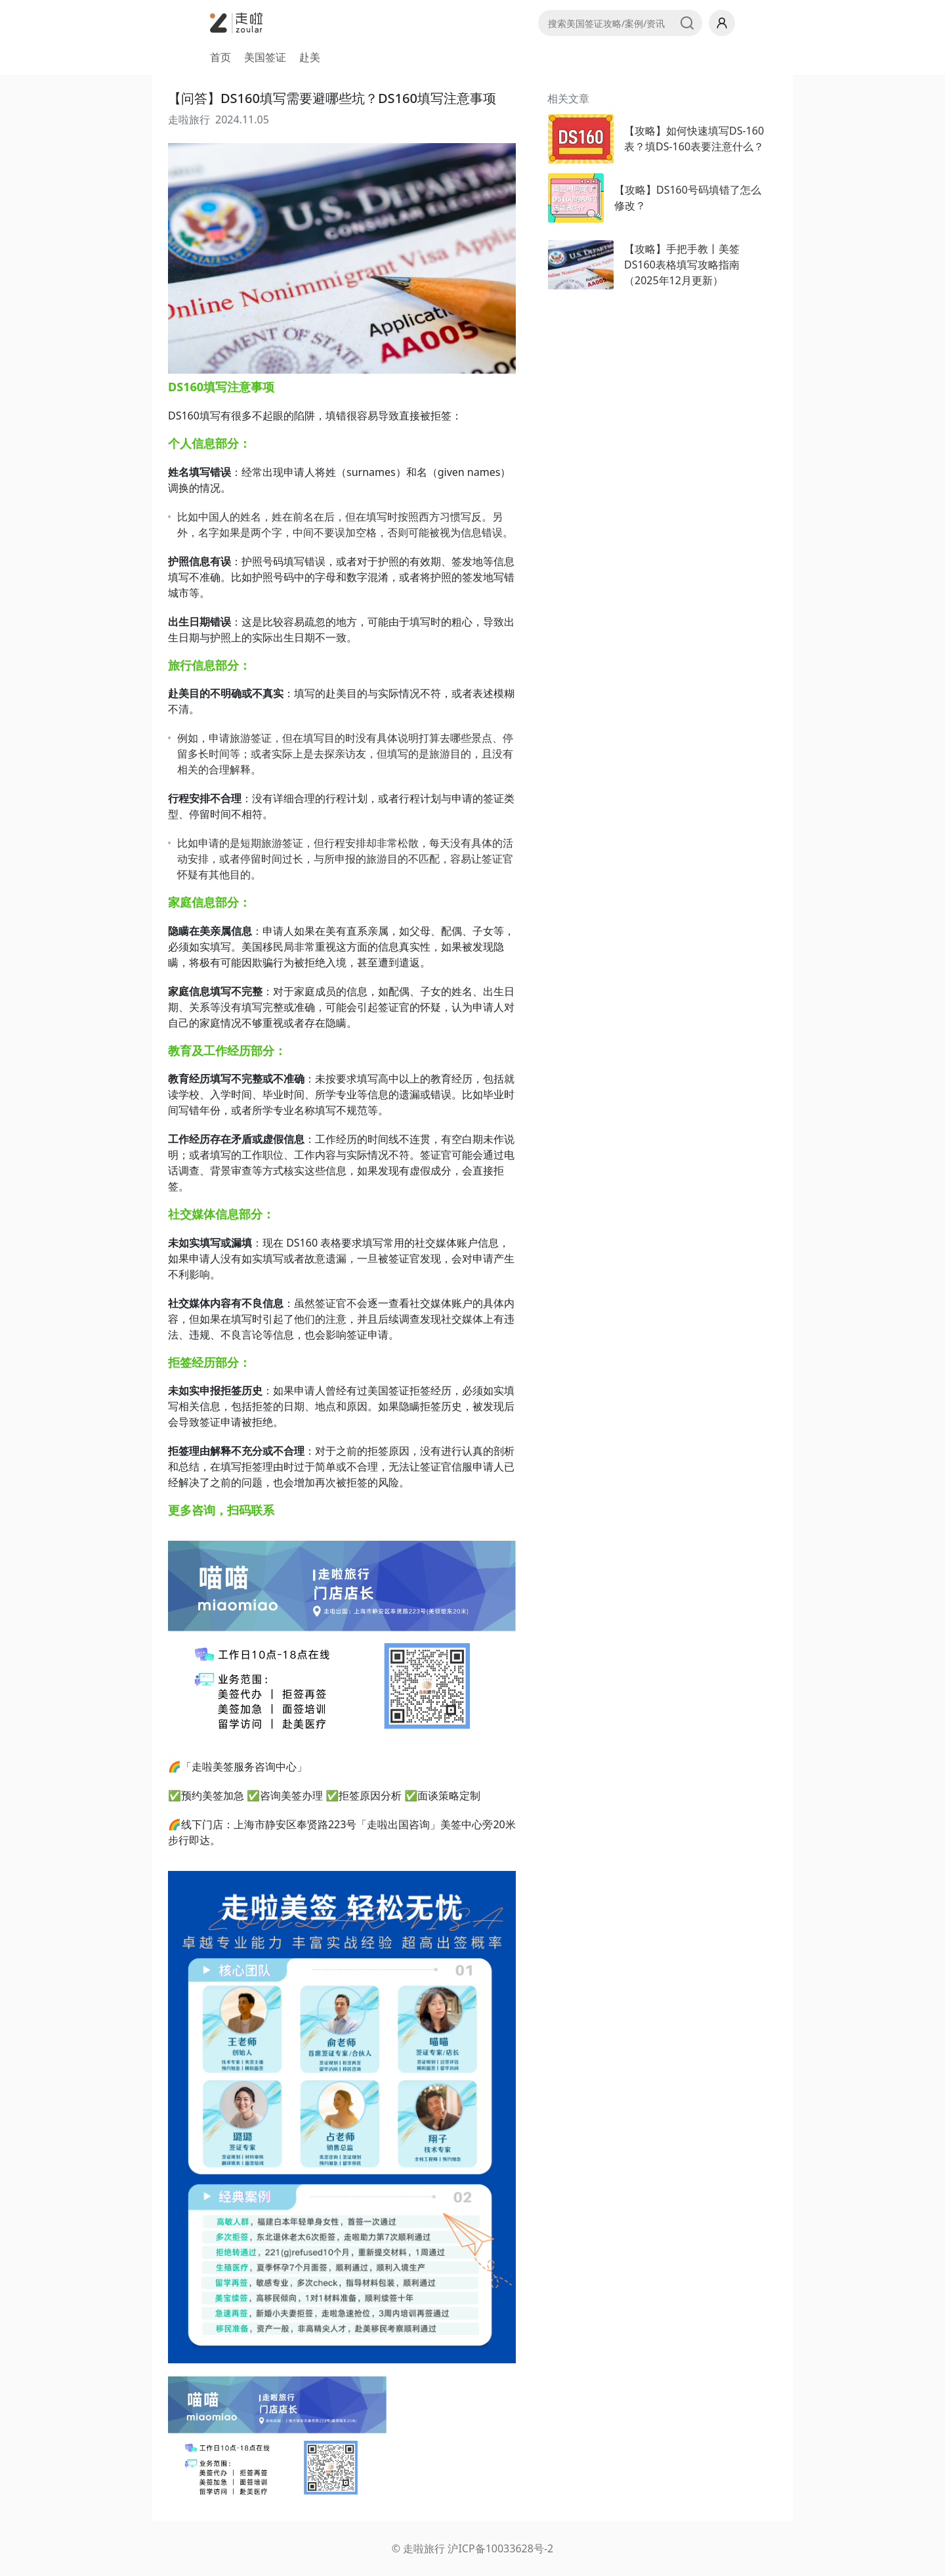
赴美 (309, 57)
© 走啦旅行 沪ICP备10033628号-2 (472, 2548)
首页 (220, 57)
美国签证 (265, 57)
